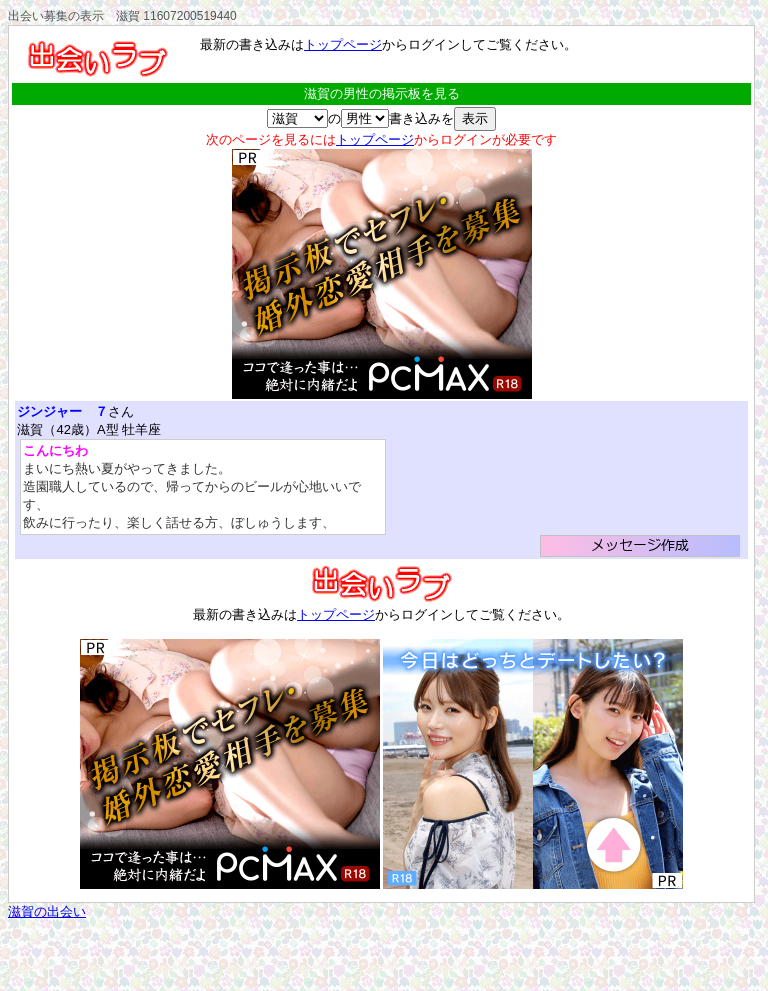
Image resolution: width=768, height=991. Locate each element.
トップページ (343, 44)
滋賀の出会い (47, 911)
